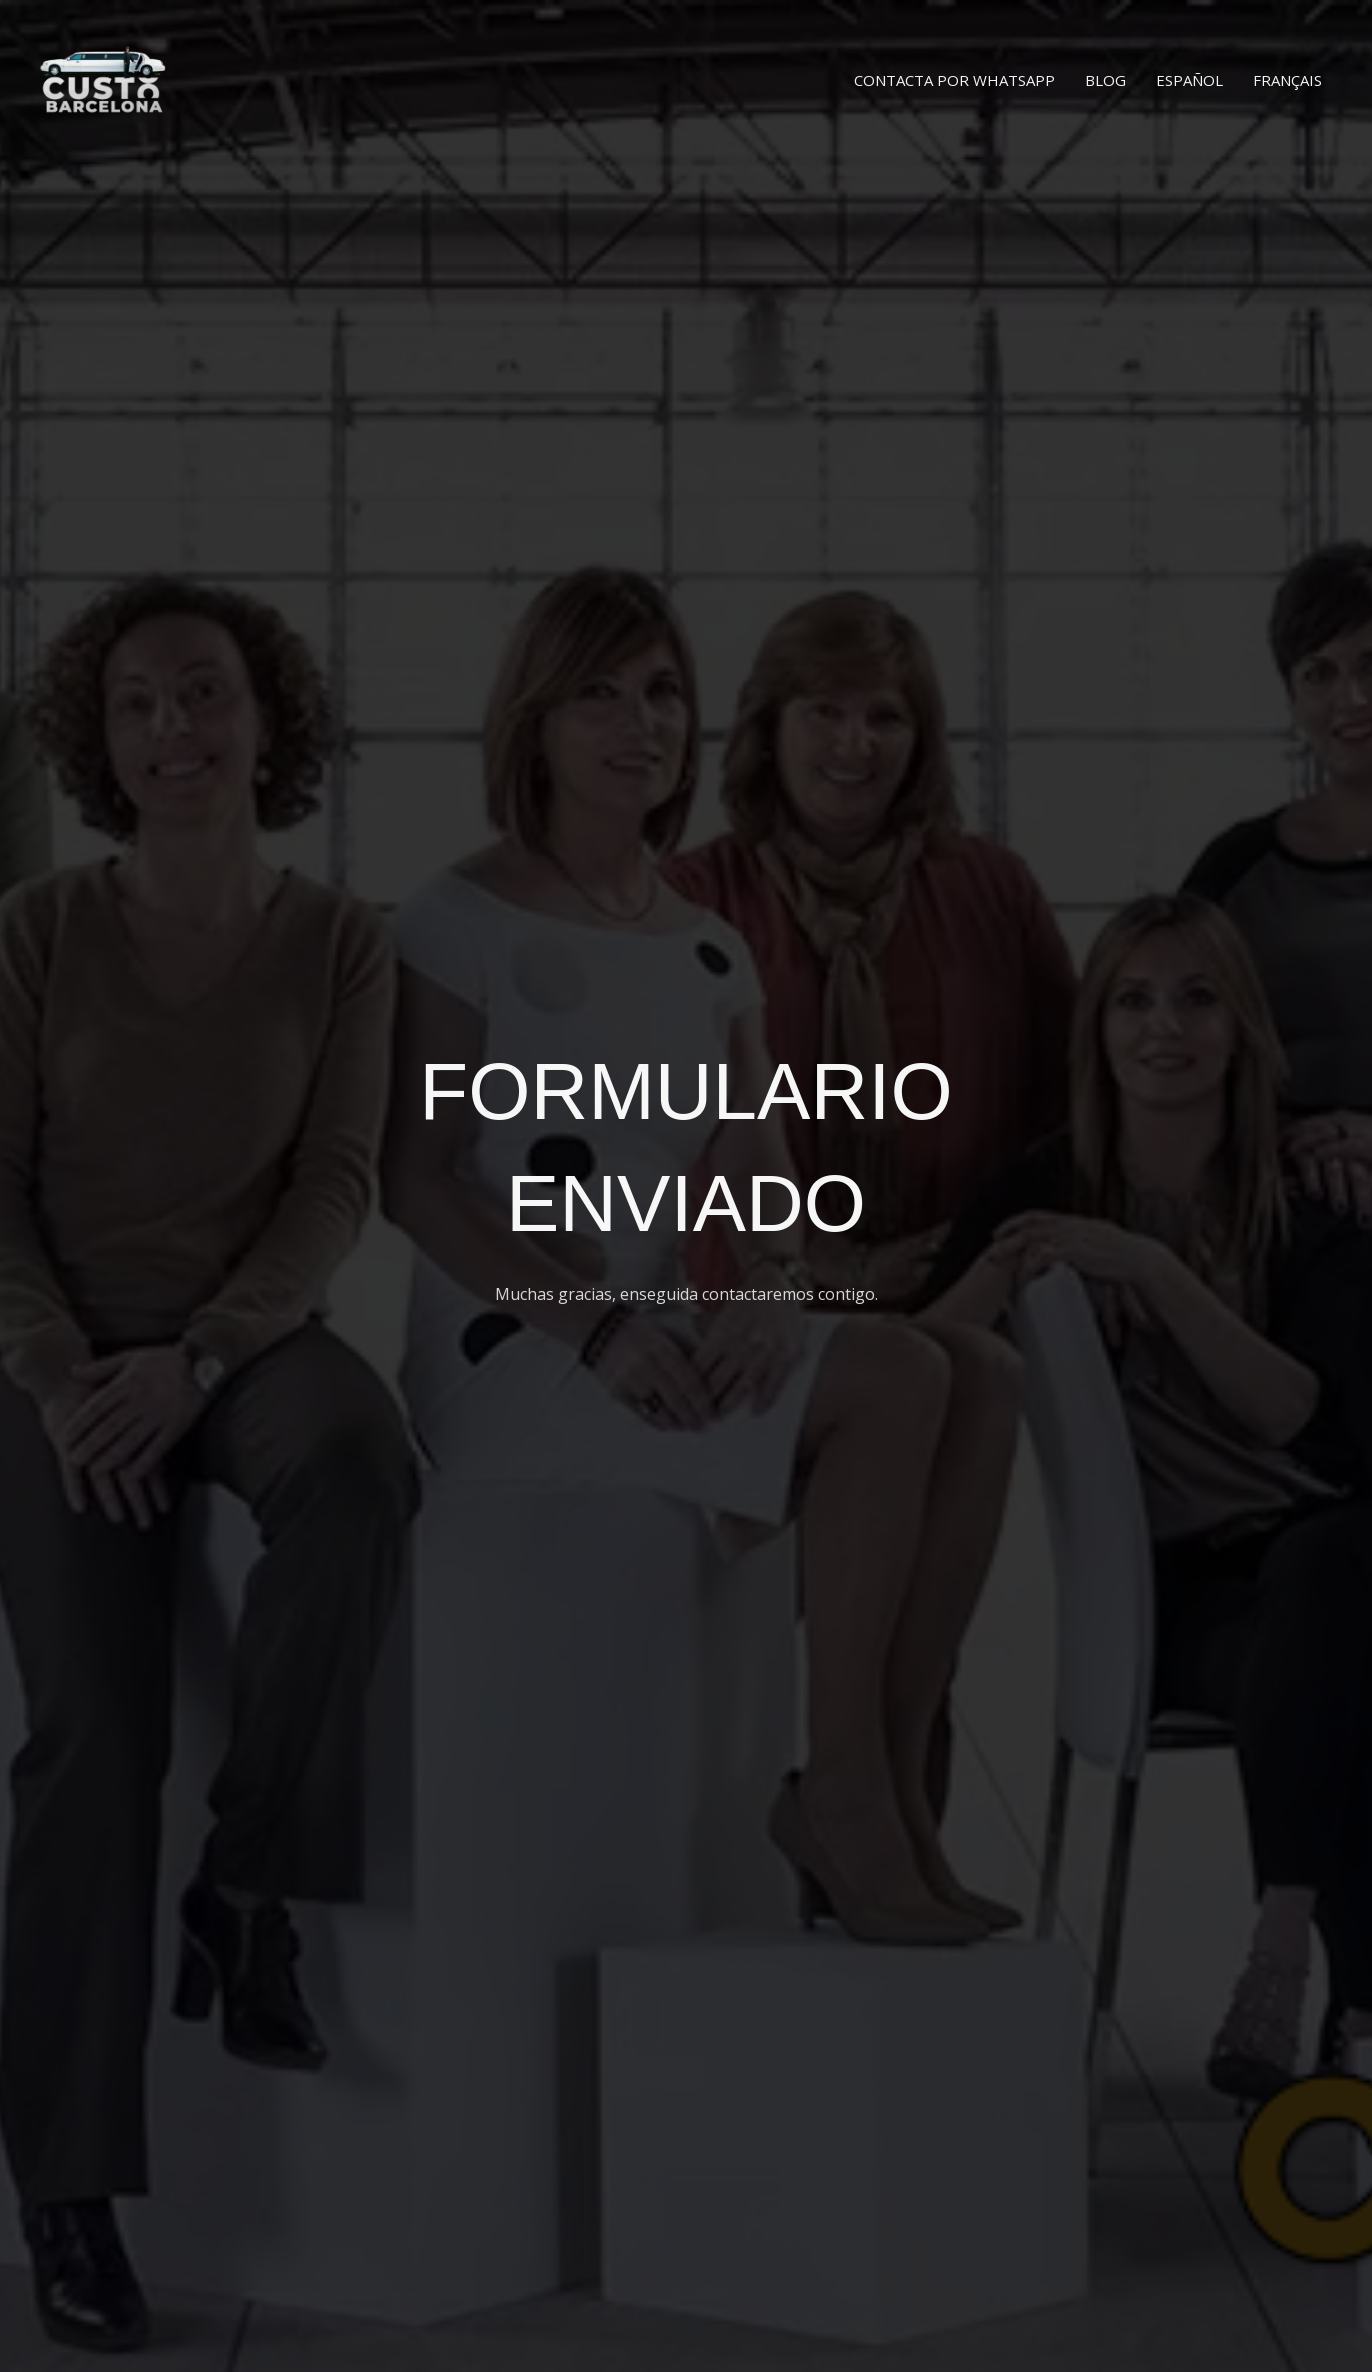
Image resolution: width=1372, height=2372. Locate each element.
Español (1189, 80)
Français (1287, 80)
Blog (1105, 80)
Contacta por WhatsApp (954, 80)
